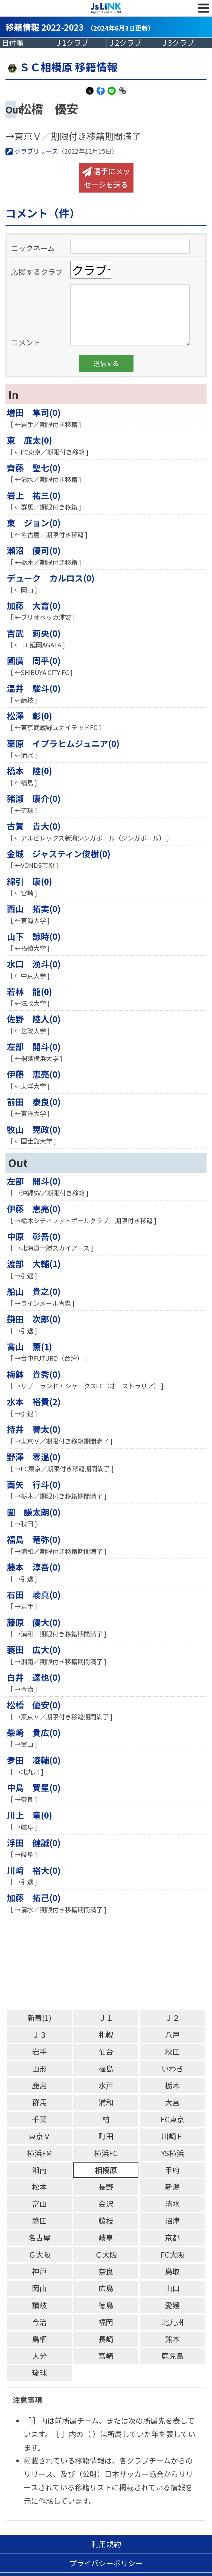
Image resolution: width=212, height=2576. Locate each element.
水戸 (105, 2085)
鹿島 (39, 2085)
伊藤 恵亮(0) (34, 1074)
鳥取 (172, 2271)
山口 (172, 2288)
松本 (39, 2186)
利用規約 (106, 2544)
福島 (105, 2068)
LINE (111, 94)
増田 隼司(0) (34, 412)
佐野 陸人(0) (34, 1019)
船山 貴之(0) (34, 1291)
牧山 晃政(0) (34, 1129)
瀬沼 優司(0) (34, 550)
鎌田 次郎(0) (34, 1319)
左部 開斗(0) (34, 1046)
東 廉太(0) (29, 440)
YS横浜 (172, 2153)
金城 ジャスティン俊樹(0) (59, 853)
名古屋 (39, 2237)
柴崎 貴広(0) (34, 1732)
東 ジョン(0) (34, 522)
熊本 (172, 2339)
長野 (105, 2186)
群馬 (39, 2102)
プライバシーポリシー (106, 2563)
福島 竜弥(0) (34, 1539)
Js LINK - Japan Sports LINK (106, 8)
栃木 (172, 2085)
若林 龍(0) (29, 991)
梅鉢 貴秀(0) (34, 1374)
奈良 (105, 2271)
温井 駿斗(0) (34, 688)
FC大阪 (172, 2254)
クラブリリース (31, 151)
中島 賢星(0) (34, 1787)
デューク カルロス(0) (51, 578)
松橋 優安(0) (34, 1705)
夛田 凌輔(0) (34, 1760)
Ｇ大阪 (39, 2254)
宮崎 (105, 2355)
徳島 (105, 2305)
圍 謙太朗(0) (34, 1512)
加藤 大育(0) (34, 605)
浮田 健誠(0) (34, 1842)
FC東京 (172, 2119)
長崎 (105, 2339)
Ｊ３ (39, 2034)
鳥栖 (39, 2339)
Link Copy (122, 94)
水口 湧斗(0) (34, 964)
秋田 (172, 2051)
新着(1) (39, 2017)
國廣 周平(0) (34, 660)
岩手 (39, 2051)
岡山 (39, 2288)
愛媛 (172, 2305)
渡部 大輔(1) (34, 1263)
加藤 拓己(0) (34, 1897)
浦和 (105, 2102)
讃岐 (39, 2305)
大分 (39, 2355)
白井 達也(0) (34, 1677)
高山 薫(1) (29, 1346)
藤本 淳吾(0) (34, 1567)
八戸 (172, 2034)
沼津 (172, 2220)
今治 (39, 2322)
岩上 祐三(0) (34, 495)
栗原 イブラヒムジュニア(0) (63, 743)
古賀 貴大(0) (34, 826)
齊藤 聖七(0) (34, 467)
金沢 (105, 2203)
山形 (39, 2068)
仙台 (105, 2051)
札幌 (105, 2034)
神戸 (39, 2271)
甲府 (172, 2170)
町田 (105, 2136)
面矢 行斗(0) (34, 1484)
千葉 (39, 2119)
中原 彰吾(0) (34, 1236)
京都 (172, 2237)
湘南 (39, 2170)
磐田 (39, 2220)
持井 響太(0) (34, 1429)
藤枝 (105, 2220)
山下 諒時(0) (34, 936)
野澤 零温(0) (34, 1456)
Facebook (100, 94)
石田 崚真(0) (34, 1594)
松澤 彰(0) (29, 716)
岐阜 (105, 2237)
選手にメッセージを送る (106, 178)
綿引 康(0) (29, 881)
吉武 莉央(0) (34, 633)
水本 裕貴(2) (34, 1401)
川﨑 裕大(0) (34, 1870)
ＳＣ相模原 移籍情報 (61, 66)
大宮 (172, 2102)
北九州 (172, 2322)
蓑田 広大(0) (34, 1649)
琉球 (39, 2372)
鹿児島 (172, 2355)
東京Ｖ (39, 2136)
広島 (105, 2288)
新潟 (172, 2186)
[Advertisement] (108, 1963)
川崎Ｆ (172, 2136)
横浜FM (39, 2153)
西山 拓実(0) (34, 908)
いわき (172, 2068)
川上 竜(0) (29, 1815)
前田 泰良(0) (34, 1101)
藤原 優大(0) (34, 1622)
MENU (203, 8)
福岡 (105, 2322)
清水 (172, 2203)
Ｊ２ (172, 2017)
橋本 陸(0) (29, 770)
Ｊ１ (105, 2017)
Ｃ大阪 (106, 2254)
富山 (39, 2203)
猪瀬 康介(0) (34, 798)
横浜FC (106, 2153)
